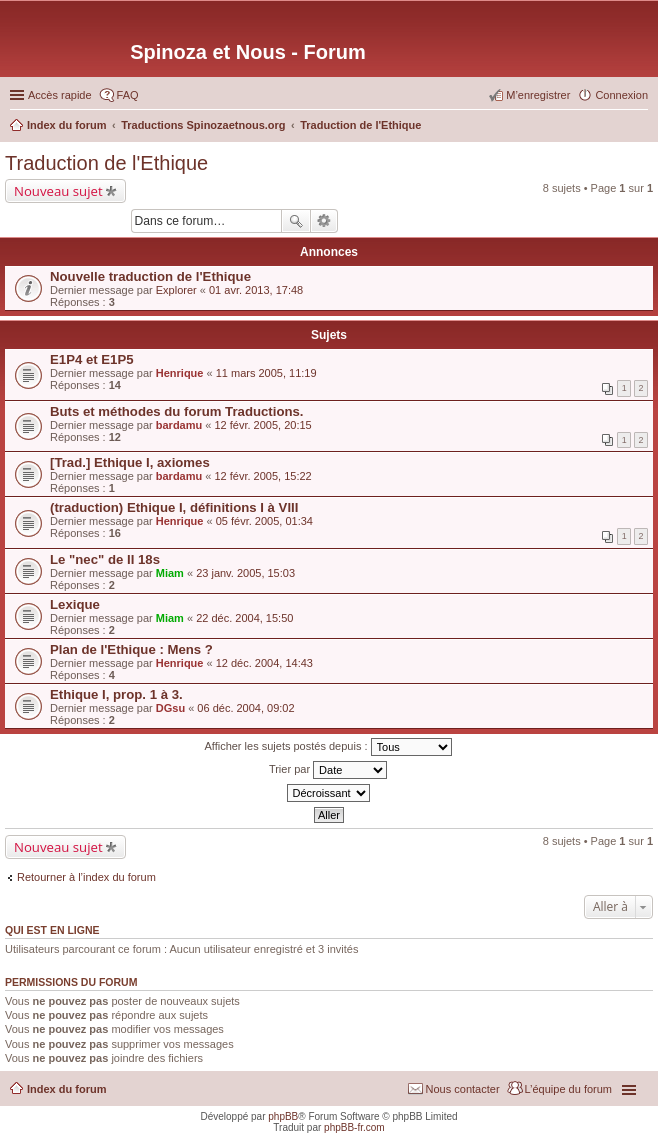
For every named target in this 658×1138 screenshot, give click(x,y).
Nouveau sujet (58, 191)
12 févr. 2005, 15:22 (262, 476)
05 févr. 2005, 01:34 (264, 521)
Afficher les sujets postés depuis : (327, 747)
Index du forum (66, 1089)
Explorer (176, 290)
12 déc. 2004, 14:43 (264, 663)
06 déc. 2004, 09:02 (245, 708)
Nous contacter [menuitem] (463, 1089)
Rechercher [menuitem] (640, 127)
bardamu (179, 425)
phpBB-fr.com (354, 1127)
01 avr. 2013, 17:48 (256, 290)
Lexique (75, 604)
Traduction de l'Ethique (106, 163)
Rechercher (296, 221)
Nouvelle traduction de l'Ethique (150, 276)
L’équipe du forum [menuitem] (568, 1089)
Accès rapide (60, 95)
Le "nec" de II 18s (105, 559)
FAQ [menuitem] (128, 95)
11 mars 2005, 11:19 (266, 373)
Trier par (328, 770)
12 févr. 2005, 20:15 (262, 425)
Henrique (180, 373)
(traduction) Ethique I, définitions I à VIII (174, 507)
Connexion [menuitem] (621, 95)
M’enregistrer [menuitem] (538, 95)
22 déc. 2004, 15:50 (244, 618)
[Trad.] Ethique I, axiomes (130, 462)
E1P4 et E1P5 (92, 359)
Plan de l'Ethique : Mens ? (131, 649)
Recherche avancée (324, 221)
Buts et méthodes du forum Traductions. (177, 411)
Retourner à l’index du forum (86, 877)
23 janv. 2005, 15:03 (245, 573)
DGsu (170, 708)
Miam (170, 573)
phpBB (283, 1116)
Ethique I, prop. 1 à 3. (116, 694)
